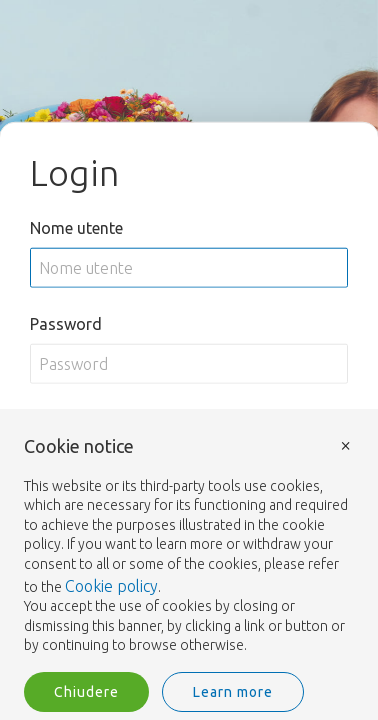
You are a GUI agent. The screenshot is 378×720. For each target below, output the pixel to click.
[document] (189, 546)
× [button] (346, 444)
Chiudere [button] (86, 692)
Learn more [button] (233, 692)
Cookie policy (111, 586)
